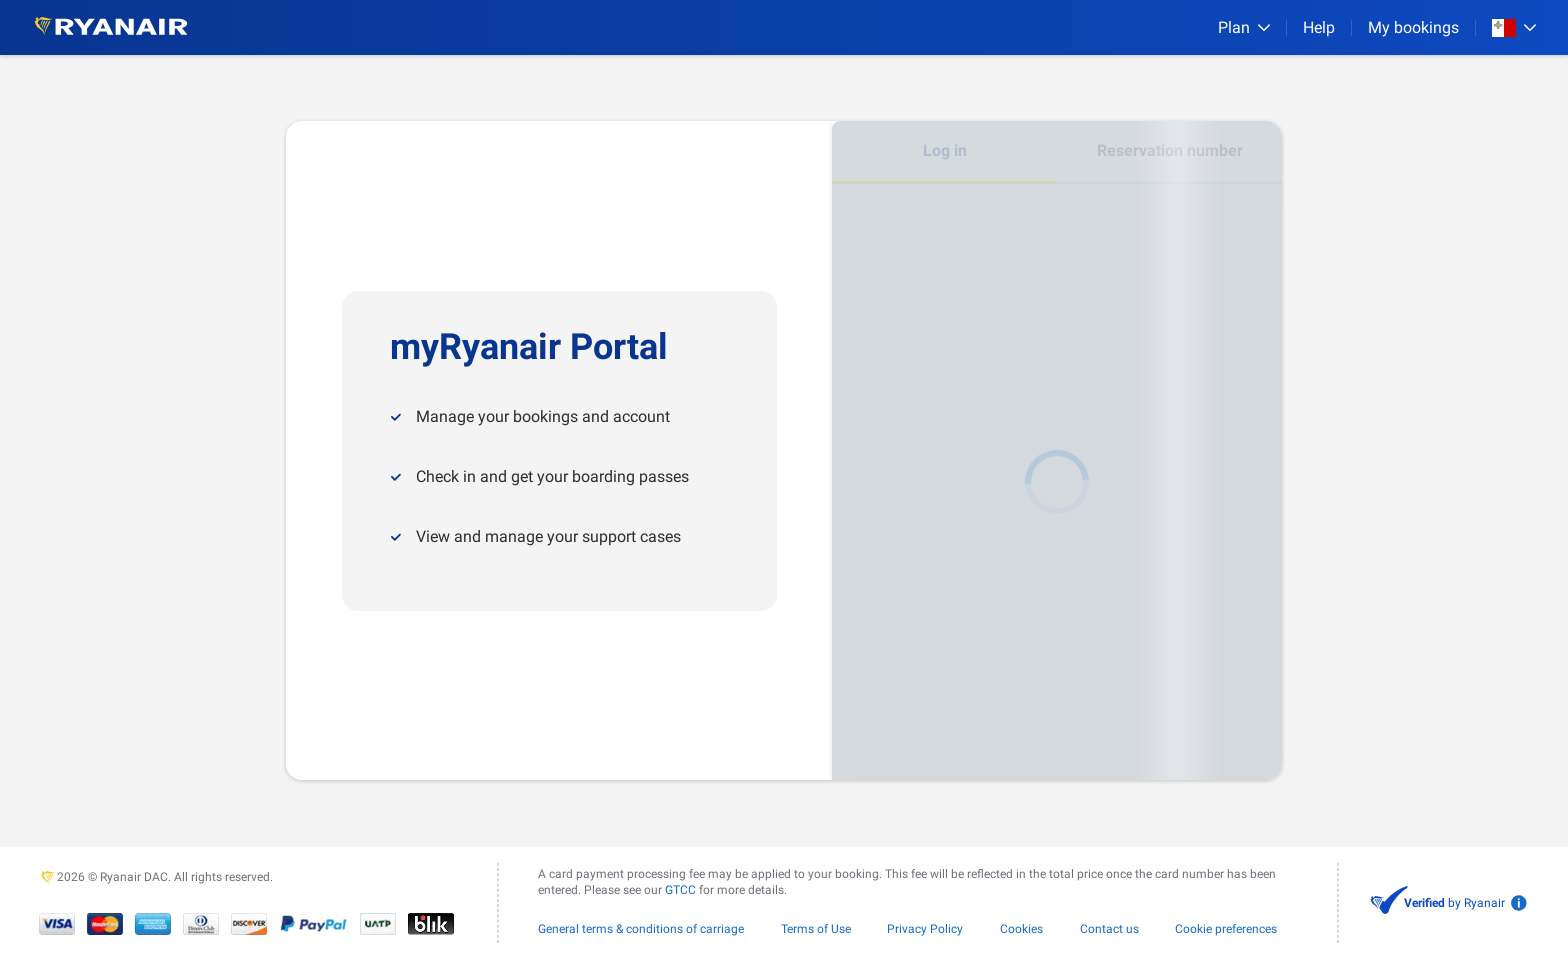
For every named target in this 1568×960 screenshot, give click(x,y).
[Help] (1319, 27)
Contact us (1109, 929)
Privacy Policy (925, 929)
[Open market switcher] (1514, 28)
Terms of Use (816, 929)
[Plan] (1244, 27)
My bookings (1413, 27)
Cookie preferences (1226, 929)
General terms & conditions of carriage (641, 929)
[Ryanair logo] (111, 27)
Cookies (1021, 929)
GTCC (680, 890)
